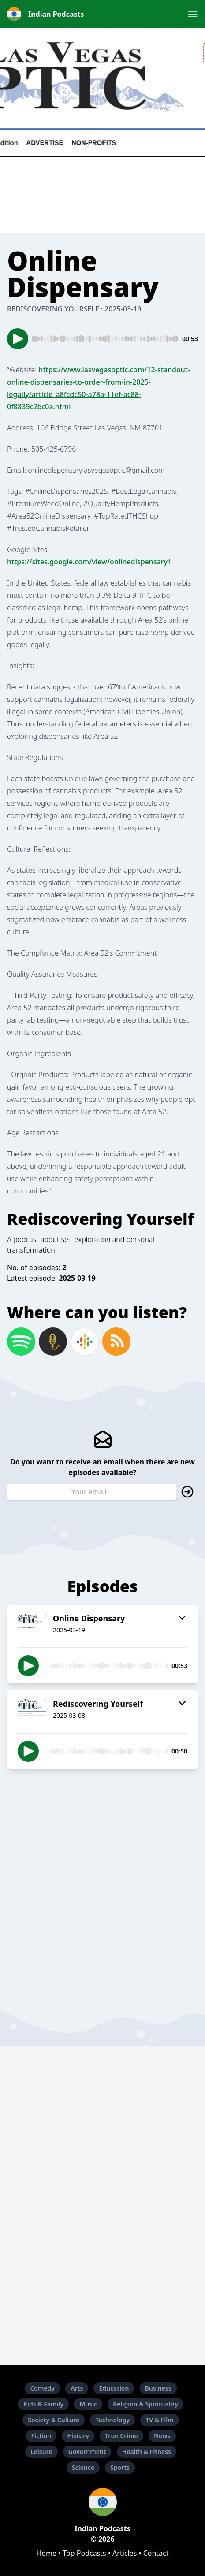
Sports (120, 2467)
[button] (192, 14)
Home (46, 2553)
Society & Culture (53, 2420)
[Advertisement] (102, 1878)
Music (88, 2404)
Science (83, 2467)
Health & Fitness (146, 2451)
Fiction (41, 2435)
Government (87, 2451)
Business (158, 2388)
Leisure (41, 2451)
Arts (77, 2388)
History (78, 2435)
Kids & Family (43, 2404)
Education (114, 2388)
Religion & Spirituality (145, 2404)
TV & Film (159, 2420)
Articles (124, 2553)
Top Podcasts (84, 2553)
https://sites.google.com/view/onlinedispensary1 (89, 562)
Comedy (42, 2388)
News (162, 2435)
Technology (112, 2420)
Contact (156, 2553)
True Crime (121, 2435)
